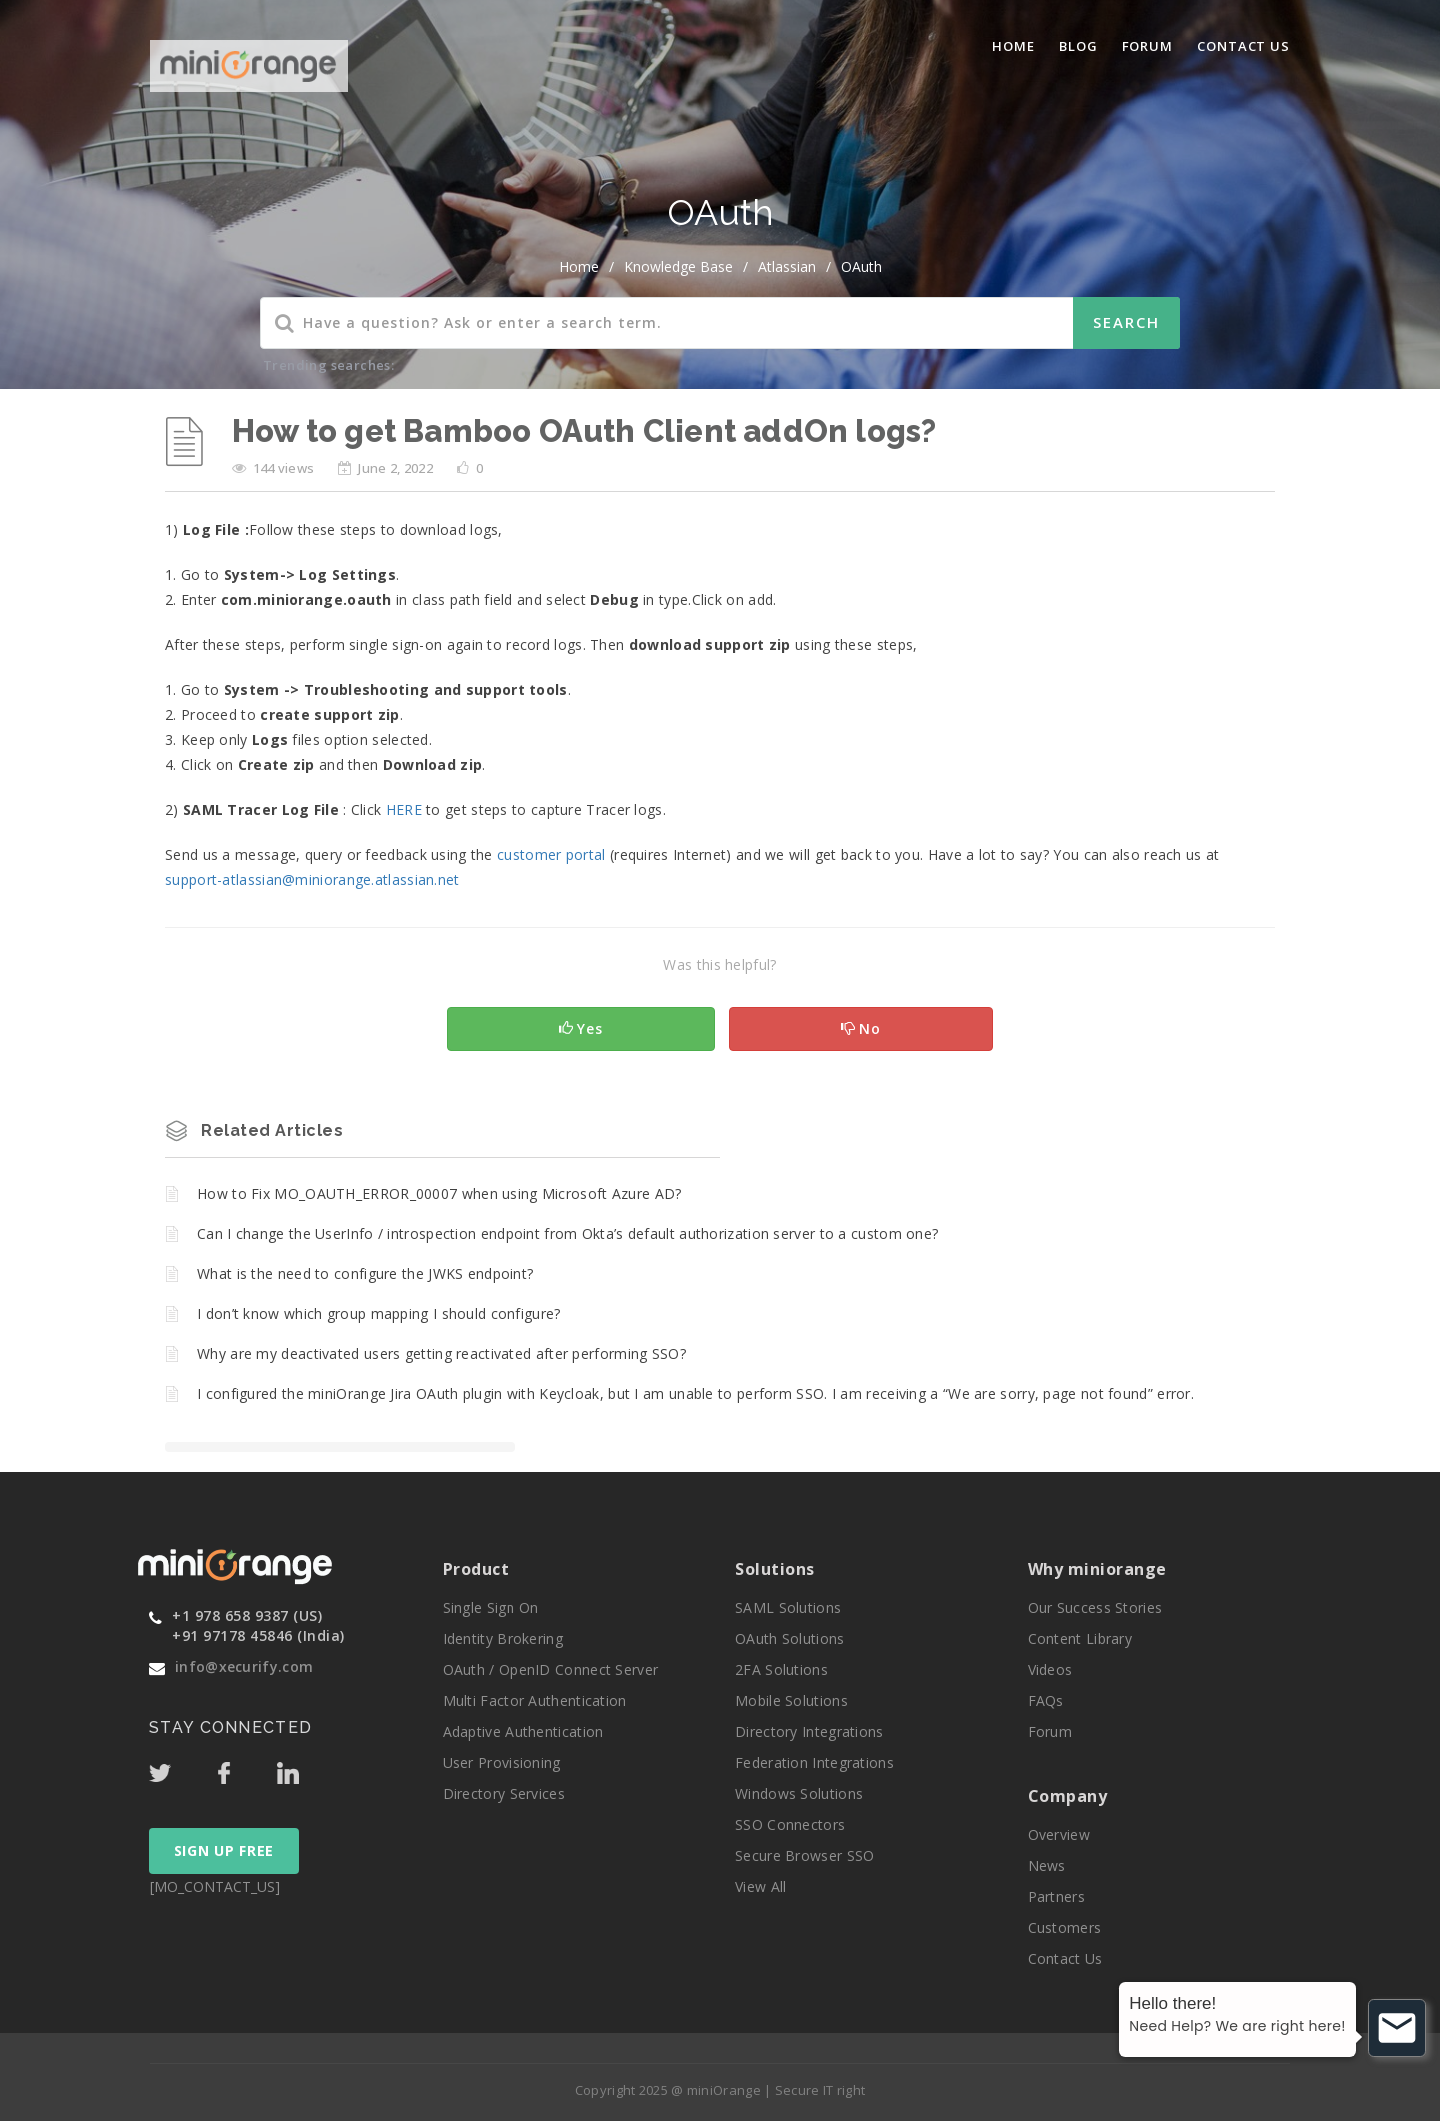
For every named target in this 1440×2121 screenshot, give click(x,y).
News (1047, 1865)
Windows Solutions (799, 1793)
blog (1078, 46)
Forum (1148, 46)
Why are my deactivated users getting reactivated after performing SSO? (441, 1353)
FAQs (1046, 1700)
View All (760, 1886)
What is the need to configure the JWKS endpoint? (365, 1273)
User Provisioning (502, 1762)
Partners (1056, 1896)
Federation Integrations (814, 1762)
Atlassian (787, 266)
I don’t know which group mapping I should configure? (379, 1313)
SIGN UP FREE (224, 1850)
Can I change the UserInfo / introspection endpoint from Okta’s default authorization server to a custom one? (567, 1233)
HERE (404, 809)
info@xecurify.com (244, 1666)
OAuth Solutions (790, 1638)
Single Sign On (491, 1607)
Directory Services (504, 1793)
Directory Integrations (809, 1731)
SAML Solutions (788, 1607)
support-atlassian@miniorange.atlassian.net (312, 879)
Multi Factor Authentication (535, 1700)
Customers (1065, 1927)
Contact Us (1243, 46)
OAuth (861, 266)
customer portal (551, 854)
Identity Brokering (503, 1638)
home (579, 266)
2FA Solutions (781, 1669)
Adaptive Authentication (523, 1731)
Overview (1059, 1834)
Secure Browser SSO (804, 1855)
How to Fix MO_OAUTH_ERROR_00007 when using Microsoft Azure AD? (439, 1193)
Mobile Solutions (791, 1700)
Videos (1050, 1669)
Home (1013, 46)
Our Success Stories (1095, 1607)
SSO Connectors (790, 1824)
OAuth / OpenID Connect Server (551, 1669)
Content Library (1080, 1638)
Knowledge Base (678, 266)
